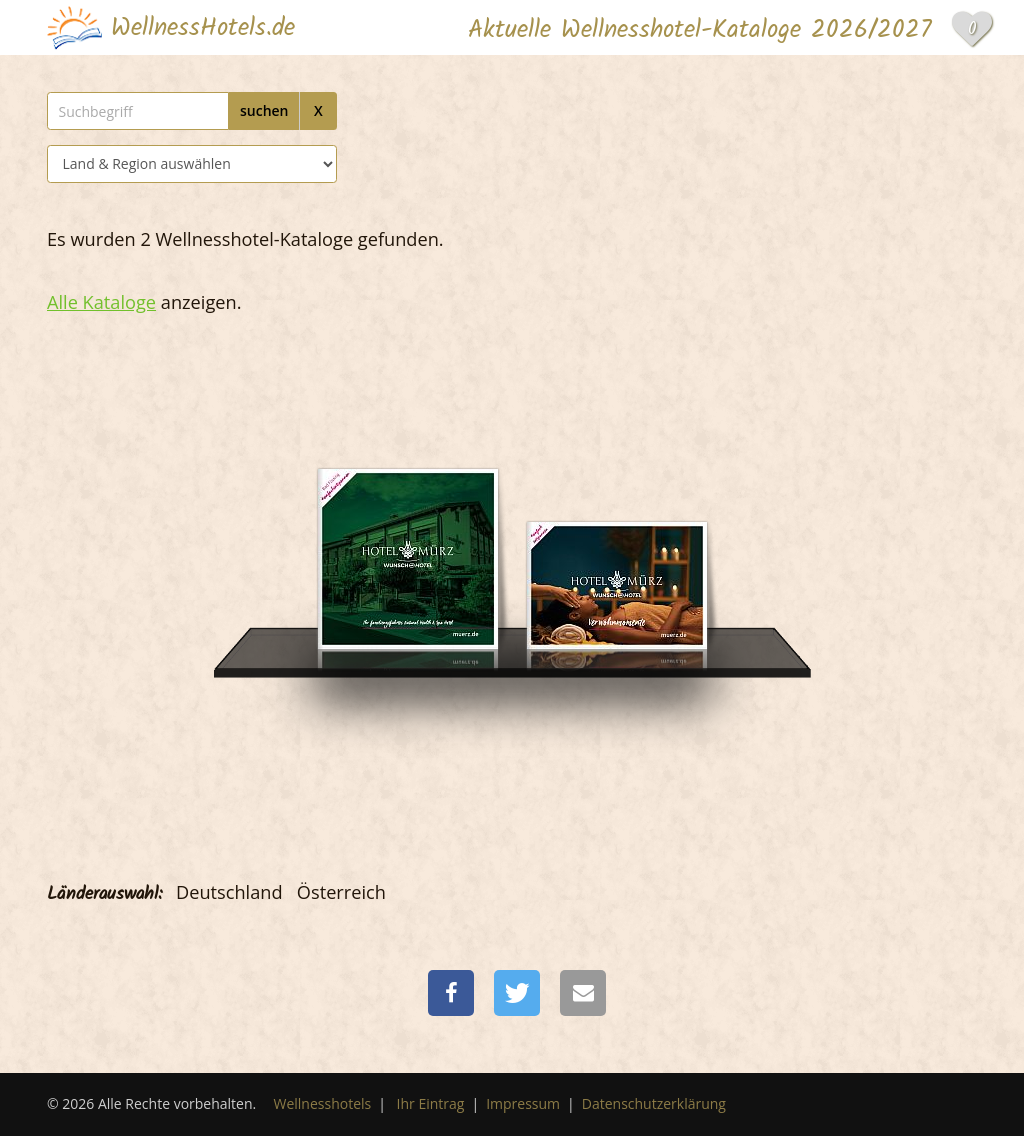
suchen (264, 110)
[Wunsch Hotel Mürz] (408, 526)
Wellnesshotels (323, 1103)
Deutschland (229, 892)
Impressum (523, 1103)
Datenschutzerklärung (654, 1103)
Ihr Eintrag (431, 1103)
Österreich (341, 892)
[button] (451, 993)
